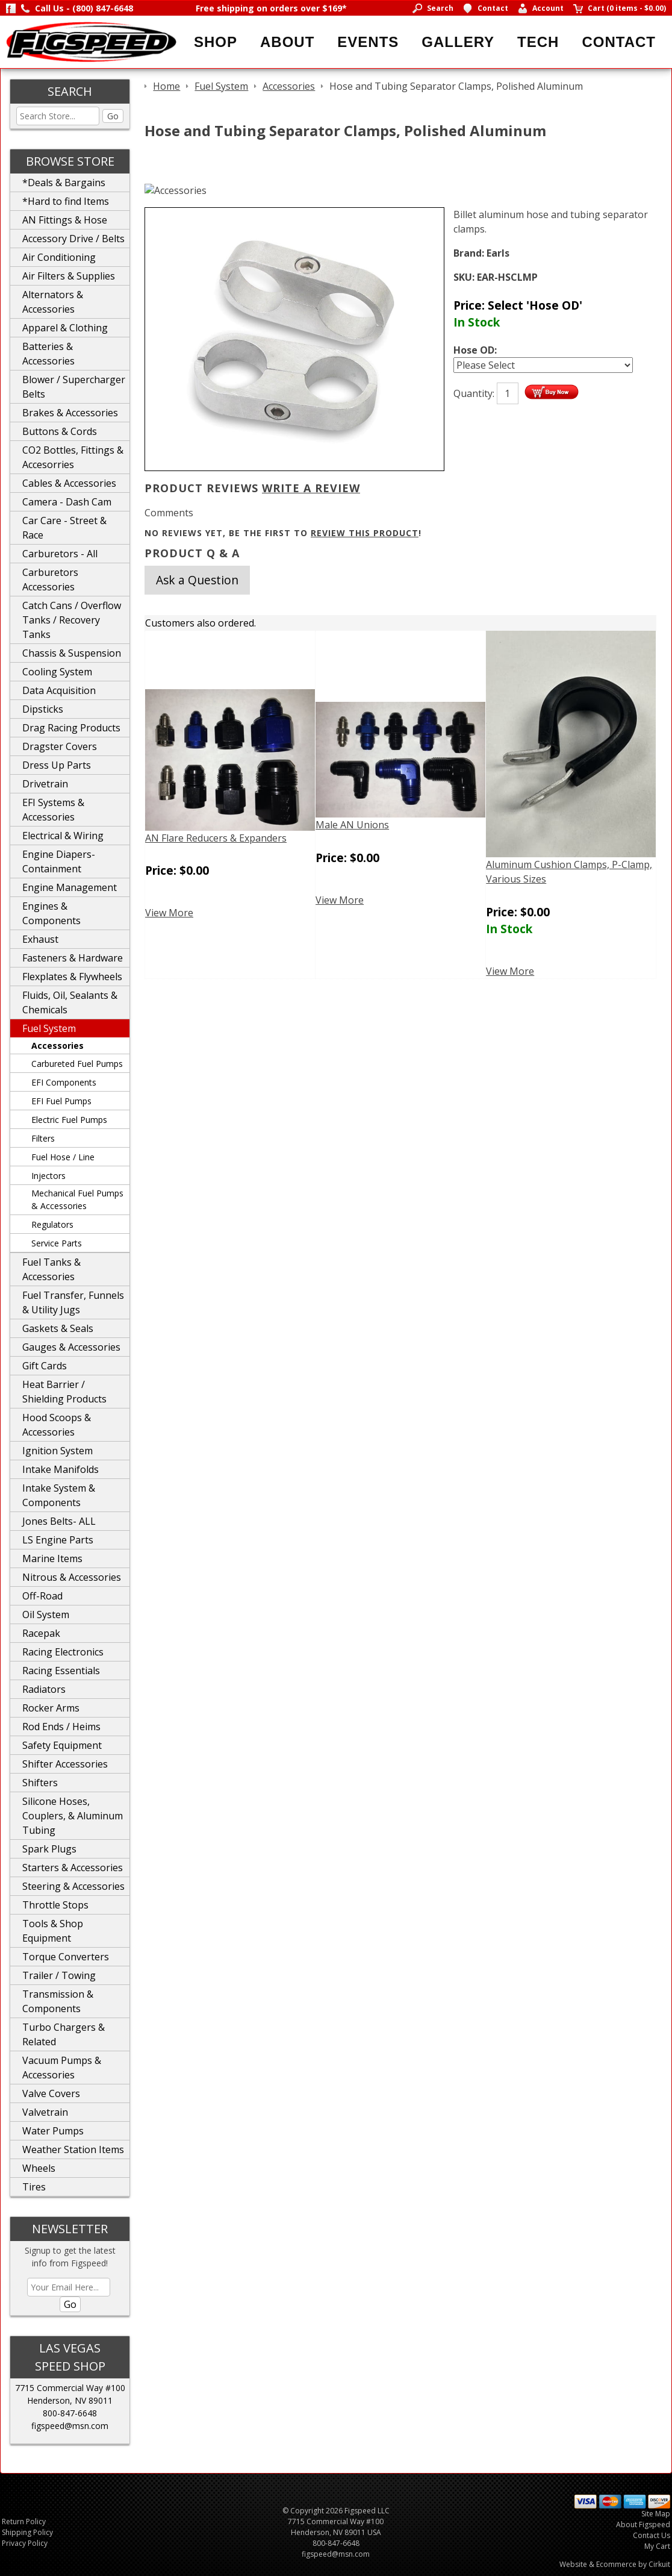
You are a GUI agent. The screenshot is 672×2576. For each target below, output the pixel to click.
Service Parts (56, 1243)
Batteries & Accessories (48, 353)
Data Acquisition (59, 690)
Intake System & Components (58, 1495)
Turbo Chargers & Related (63, 2034)
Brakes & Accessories (70, 412)
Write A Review (311, 488)
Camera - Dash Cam (66, 501)
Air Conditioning (59, 257)
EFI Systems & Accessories (53, 810)
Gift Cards (44, 1365)
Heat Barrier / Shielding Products (64, 1391)
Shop (215, 42)
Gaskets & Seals (57, 1328)
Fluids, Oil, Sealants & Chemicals (69, 1002)
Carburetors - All (60, 553)
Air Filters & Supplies (68, 276)
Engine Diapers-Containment (58, 861)
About (287, 42)
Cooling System (57, 671)
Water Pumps (53, 2130)
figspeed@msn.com (69, 2425)
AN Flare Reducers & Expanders (216, 838)
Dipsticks (42, 709)
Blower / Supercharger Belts (73, 387)
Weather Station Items (73, 2149)
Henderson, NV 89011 (70, 2400)
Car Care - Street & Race (64, 528)
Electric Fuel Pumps (69, 1119)
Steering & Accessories (73, 1886)
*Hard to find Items (65, 201)
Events (368, 42)
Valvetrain (45, 2112)
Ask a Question (197, 580)
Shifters (40, 1782)
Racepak (41, 1633)
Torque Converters (65, 1956)
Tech (538, 42)
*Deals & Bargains (63, 182)
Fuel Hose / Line (63, 1157)
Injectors (48, 1175)
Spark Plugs (49, 1848)
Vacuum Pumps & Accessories (61, 2067)
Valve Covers (51, 2093)
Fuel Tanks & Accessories (51, 1269)
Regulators (52, 1224)
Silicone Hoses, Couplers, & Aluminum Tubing (72, 1816)
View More (169, 912)
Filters (43, 1138)
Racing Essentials (61, 1670)
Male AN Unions (352, 824)
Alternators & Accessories (52, 302)
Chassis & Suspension (71, 653)
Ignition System (57, 1450)
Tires (34, 2186)
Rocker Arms (50, 1708)
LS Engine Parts (57, 1539)
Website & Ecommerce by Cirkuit (614, 2564)
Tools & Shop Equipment (52, 1931)
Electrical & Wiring (63, 835)
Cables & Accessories (69, 483)
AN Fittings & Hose (64, 220)
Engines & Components (51, 913)
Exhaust (40, 939)
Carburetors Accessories (50, 579)
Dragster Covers (59, 746)
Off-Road (42, 1595)
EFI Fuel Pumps (61, 1101)
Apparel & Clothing (65, 327)
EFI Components (63, 1082)
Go (113, 116)
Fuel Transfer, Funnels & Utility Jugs (73, 1302)
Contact (619, 42)
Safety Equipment (62, 1745)
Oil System (45, 1614)
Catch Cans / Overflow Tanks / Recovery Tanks (71, 620)
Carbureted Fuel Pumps (77, 1063)
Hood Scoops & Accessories (56, 1425)
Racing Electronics (63, 1651)
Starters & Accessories (72, 1867)
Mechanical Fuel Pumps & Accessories (77, 1199)
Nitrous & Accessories (71, 1577)
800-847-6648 (70, 2413)
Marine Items (52, 1558)
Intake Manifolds (60, 1469)
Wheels (38, 2168)
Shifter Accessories (65, 1764)
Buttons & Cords (59, 431)
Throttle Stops (55, 1905)
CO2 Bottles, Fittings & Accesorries (72, 457)
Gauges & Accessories (71, 1347)
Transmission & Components (57, 2001)
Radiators (44, 1689)
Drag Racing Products (71, 727)
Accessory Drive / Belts (73, 238)
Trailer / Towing (59, 1975)
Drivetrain (45, 783)
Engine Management (69, 887)
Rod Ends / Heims (61, 1726)
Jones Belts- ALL (59, 1521)
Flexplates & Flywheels (72, 976)
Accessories (57, 1045)
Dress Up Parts (56, 765)
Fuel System (49, 1028)
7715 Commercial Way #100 (70, 2387)
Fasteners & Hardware (72, 957)
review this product (364, 533)
